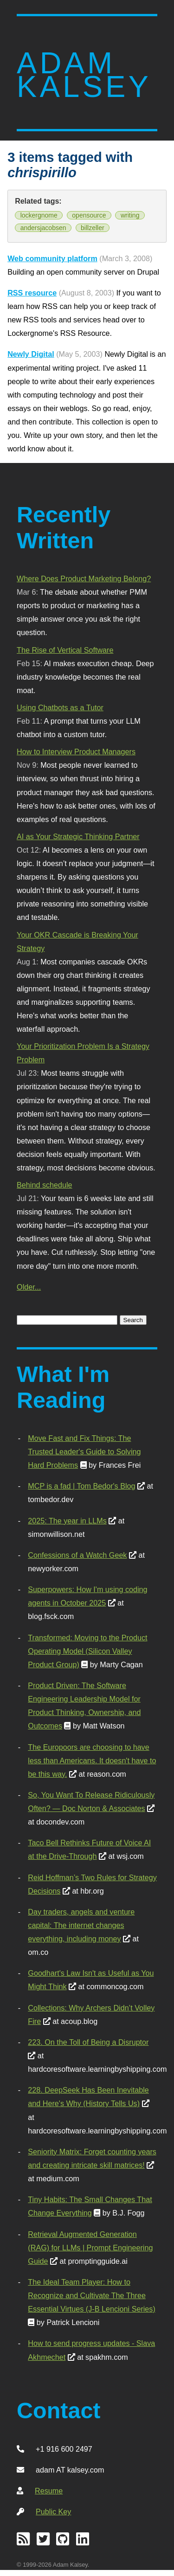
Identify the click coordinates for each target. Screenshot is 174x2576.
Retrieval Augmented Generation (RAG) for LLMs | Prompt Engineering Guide (90, 2247)
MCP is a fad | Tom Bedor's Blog (81, 1486)
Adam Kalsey (84, 75)
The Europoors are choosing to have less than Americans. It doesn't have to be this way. (92, 1760)
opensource (89, 215)
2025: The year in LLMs (67, 1520)
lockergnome (39, 215)
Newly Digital (30, 354)
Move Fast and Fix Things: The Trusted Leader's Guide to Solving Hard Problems (84, 1451)
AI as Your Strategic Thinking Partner (78, 836)
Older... (29, 1287)
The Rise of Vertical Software (65, 650)
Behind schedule (44, 1185)
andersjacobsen (43, 227)
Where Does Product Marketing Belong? (84, 578)
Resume (49, 2490)
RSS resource (32, 293)
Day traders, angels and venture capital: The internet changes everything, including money (81, 1925)
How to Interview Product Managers (76, 751)
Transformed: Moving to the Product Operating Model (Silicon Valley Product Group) (87, 1651)
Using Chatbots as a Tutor (60, 707)
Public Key (53, 2511)
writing (130, 215)
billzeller (92, 227)
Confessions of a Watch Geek (77, 1555)
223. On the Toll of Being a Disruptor (88, 2042)
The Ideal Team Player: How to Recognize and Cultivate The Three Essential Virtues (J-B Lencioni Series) (91, 2295)
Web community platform (52, 258)
